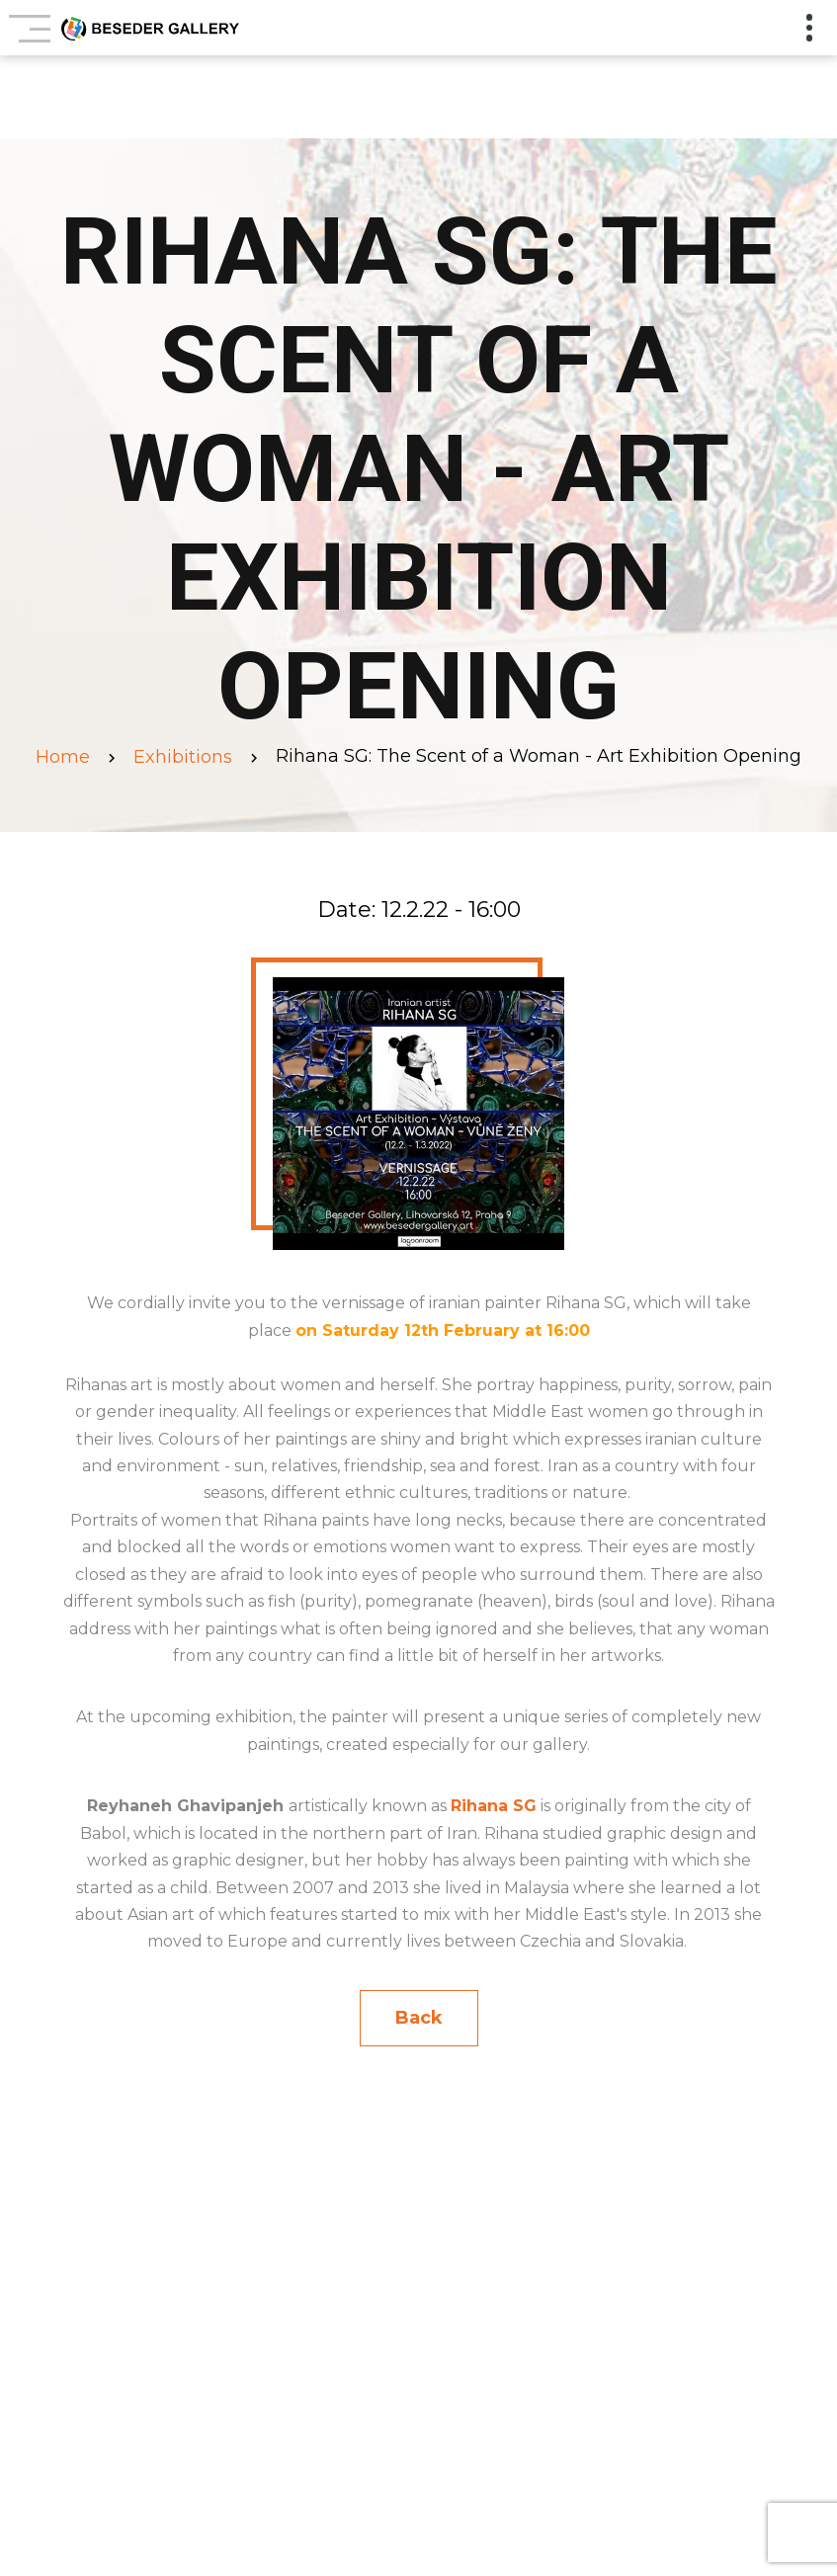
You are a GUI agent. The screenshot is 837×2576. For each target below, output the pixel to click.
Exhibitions (182, 757)
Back (419, 2018)
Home (63, 757)
